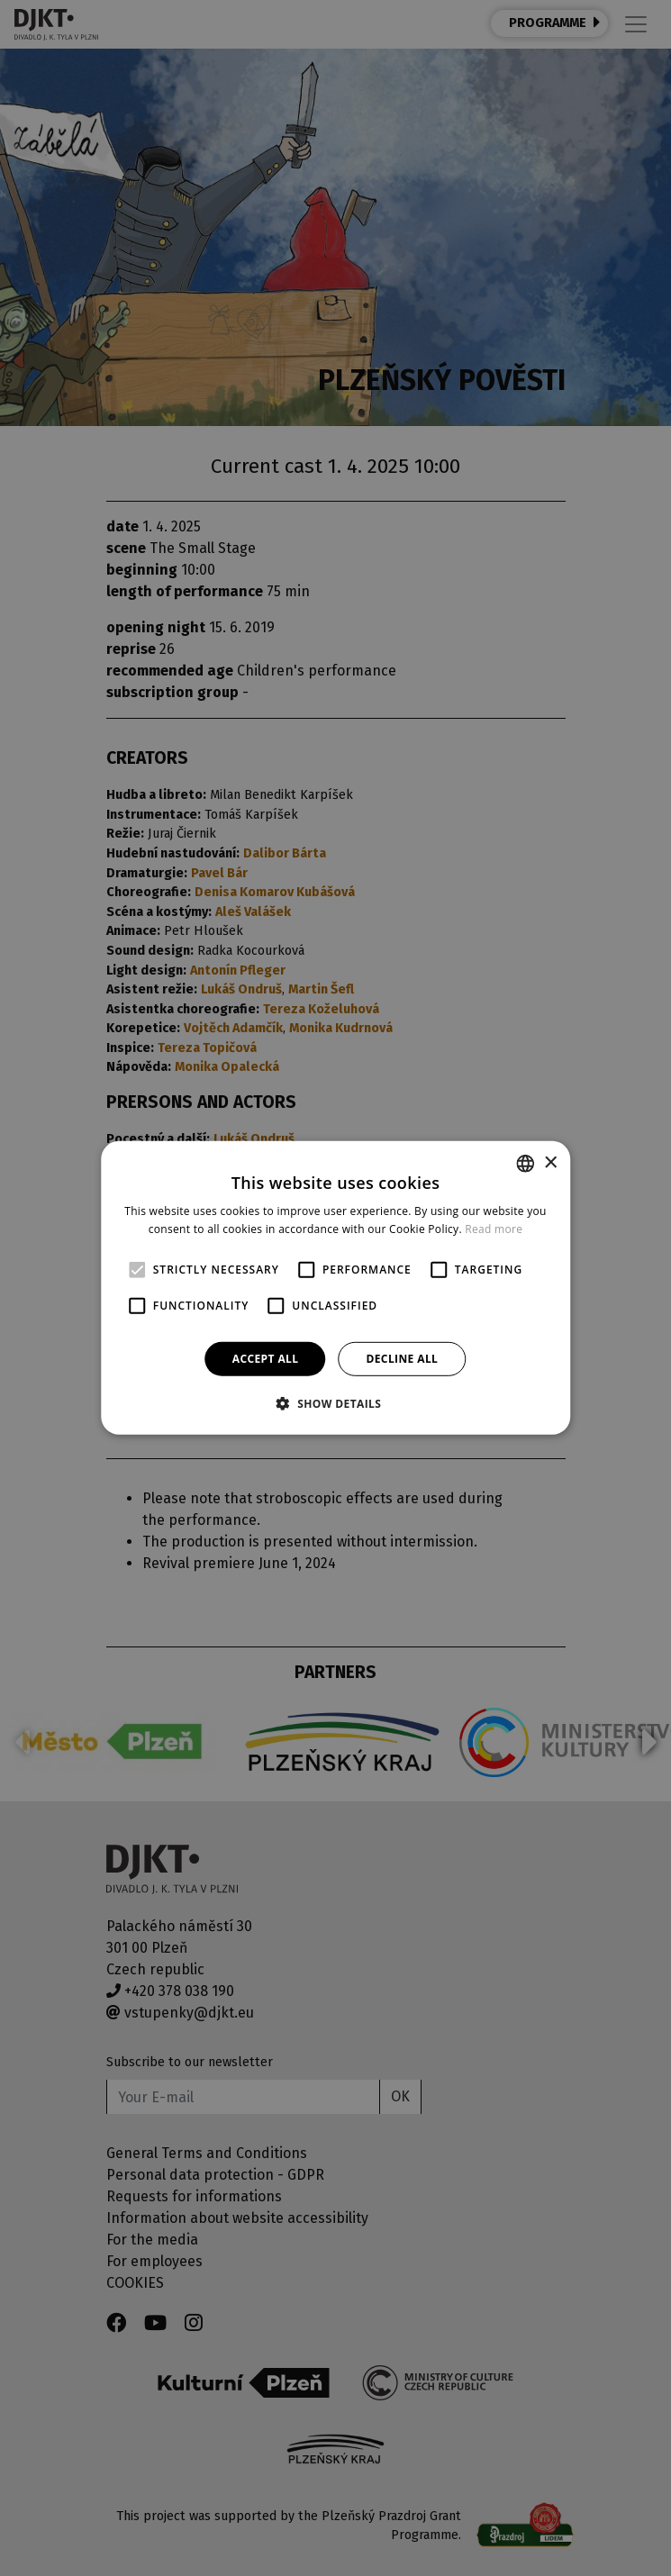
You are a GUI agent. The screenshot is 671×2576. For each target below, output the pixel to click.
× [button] (550, 1162)
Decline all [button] (402, 1358)
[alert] (335, 1288)
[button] (336, 1403)
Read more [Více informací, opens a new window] (493, 1229)
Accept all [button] (265, 1358)
